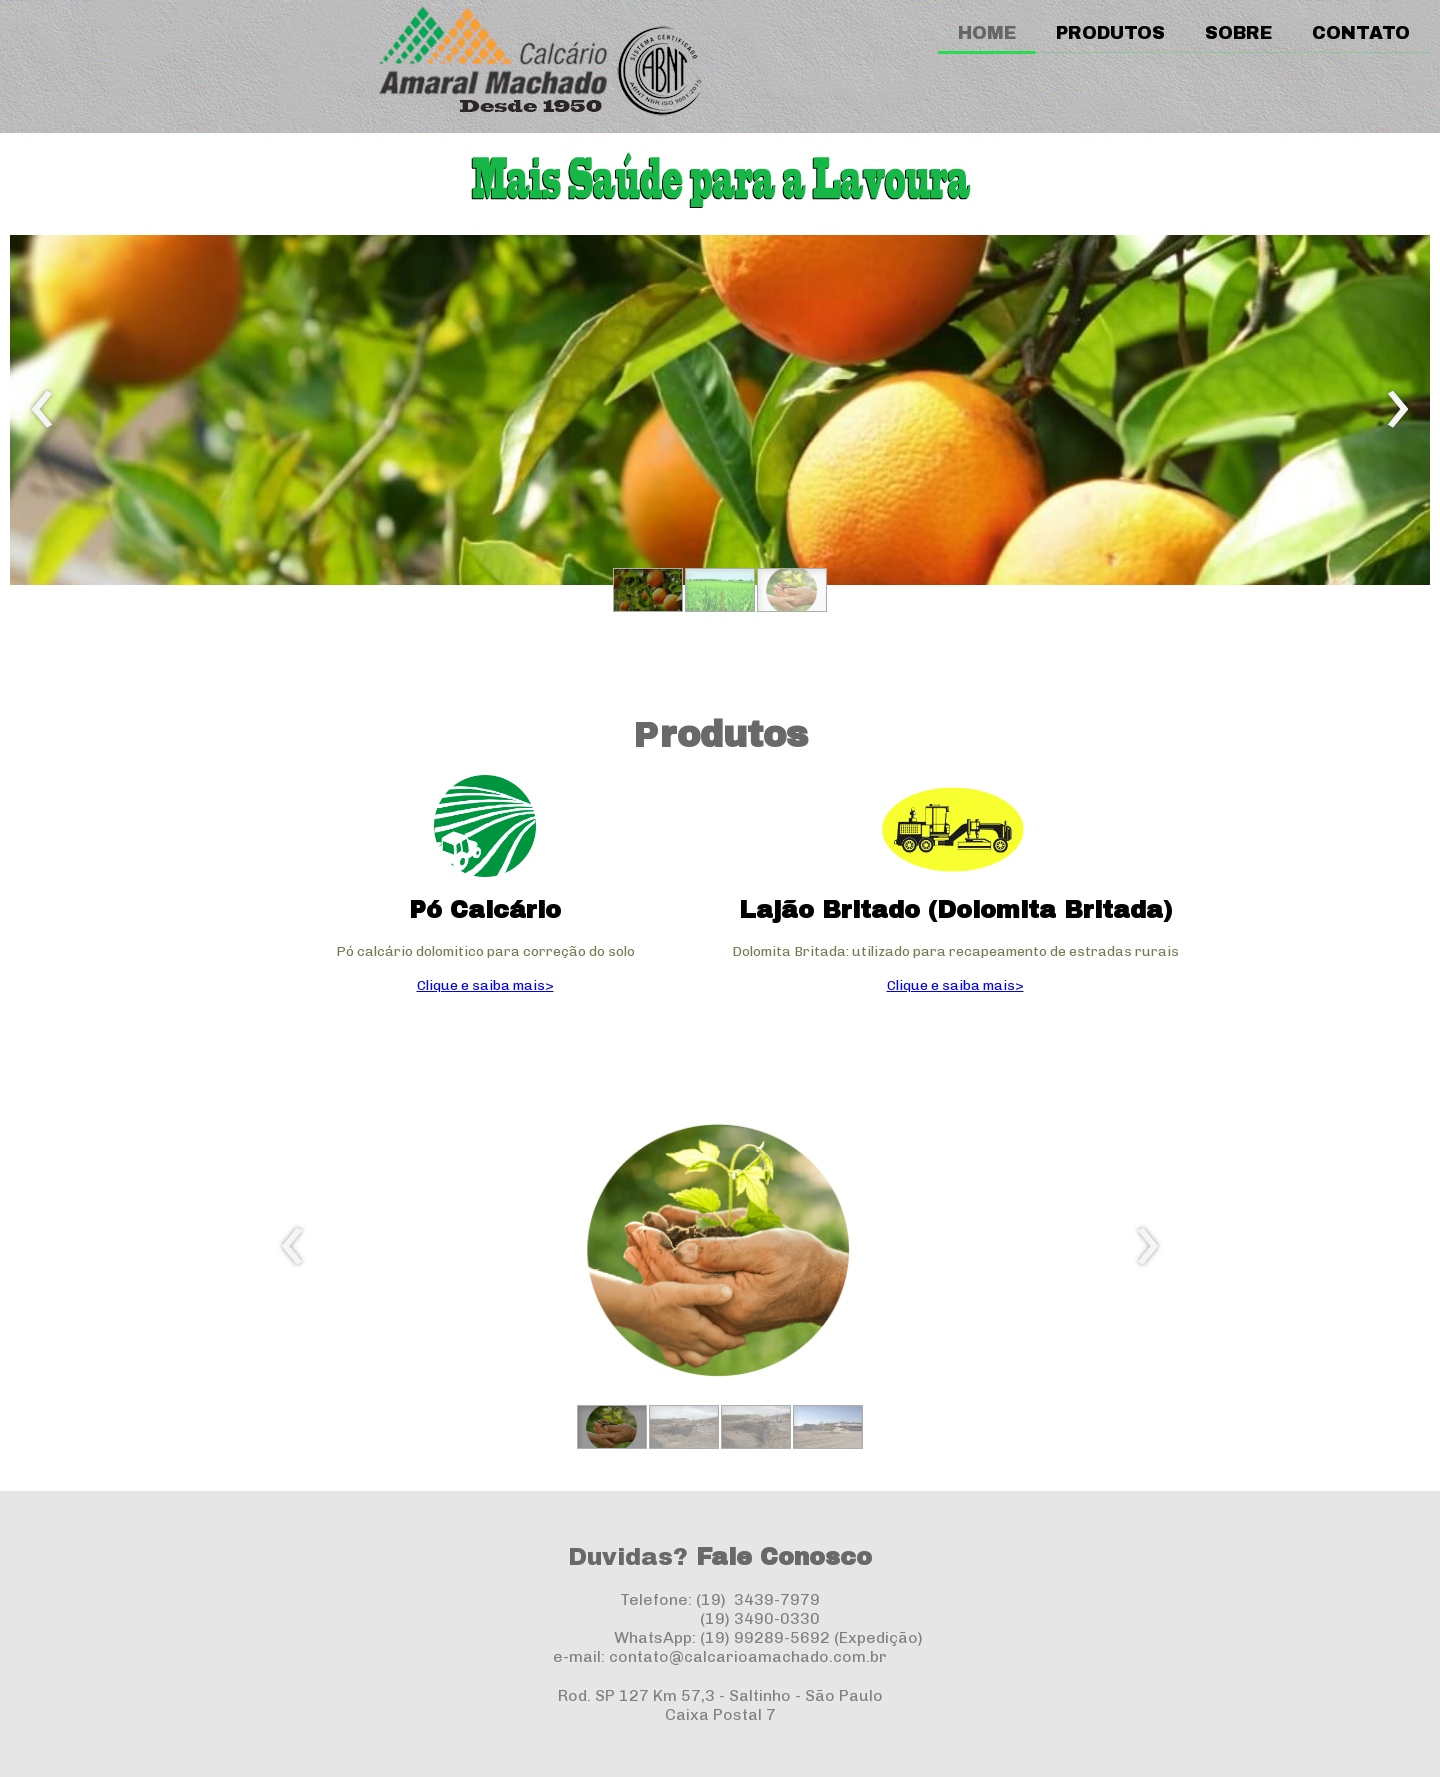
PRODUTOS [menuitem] (1110, 33)
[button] (648, 590)
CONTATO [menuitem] (1361, 33)
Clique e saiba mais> (485, 985)
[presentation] (42, 410)
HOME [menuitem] (987, 33)
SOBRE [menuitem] (1238, 33)
